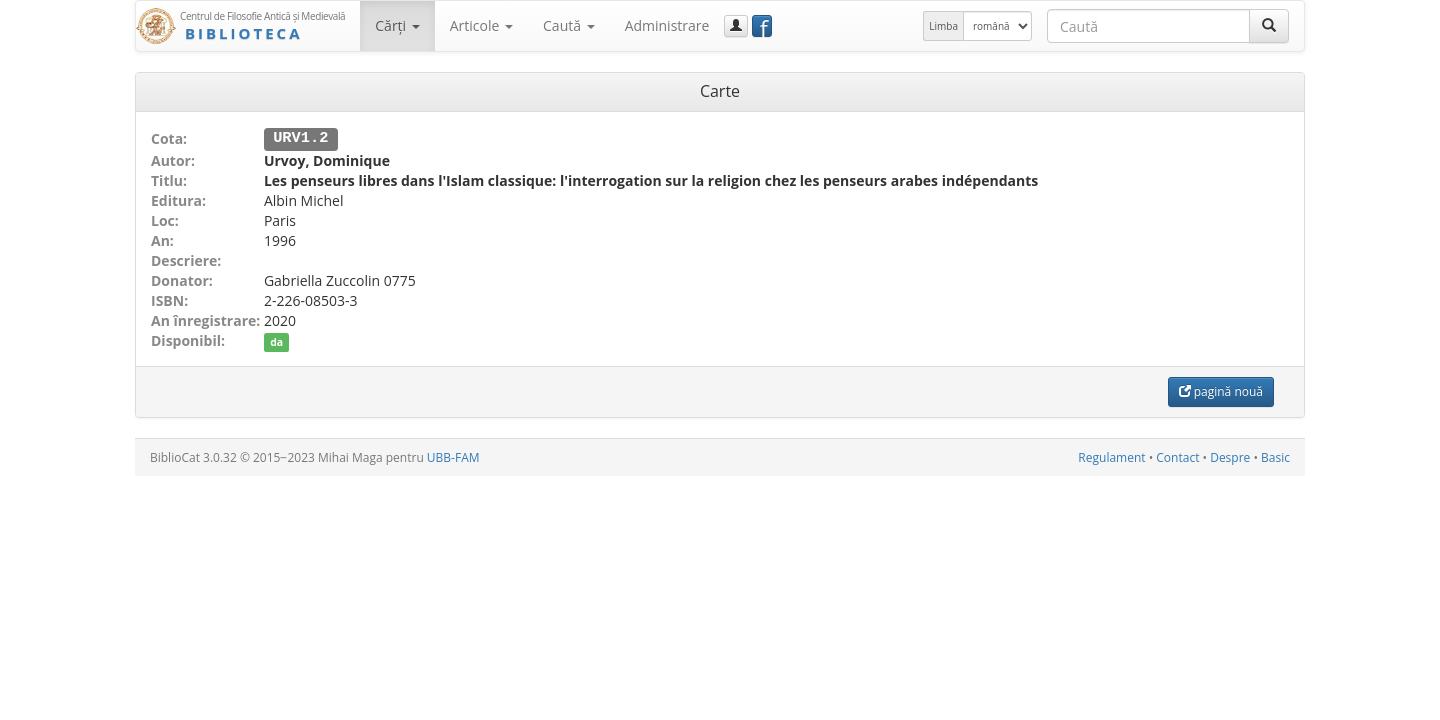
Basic (1275, 456)
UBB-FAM (453, 456)
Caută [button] (569, 25)
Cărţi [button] (397, 25)
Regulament (1111, 456)
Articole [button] (481, 25)
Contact (1177, 456)
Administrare (667, 25)
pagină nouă (1221, 390)
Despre (1230, 456)
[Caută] (1269, 26)
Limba (943, 26)
